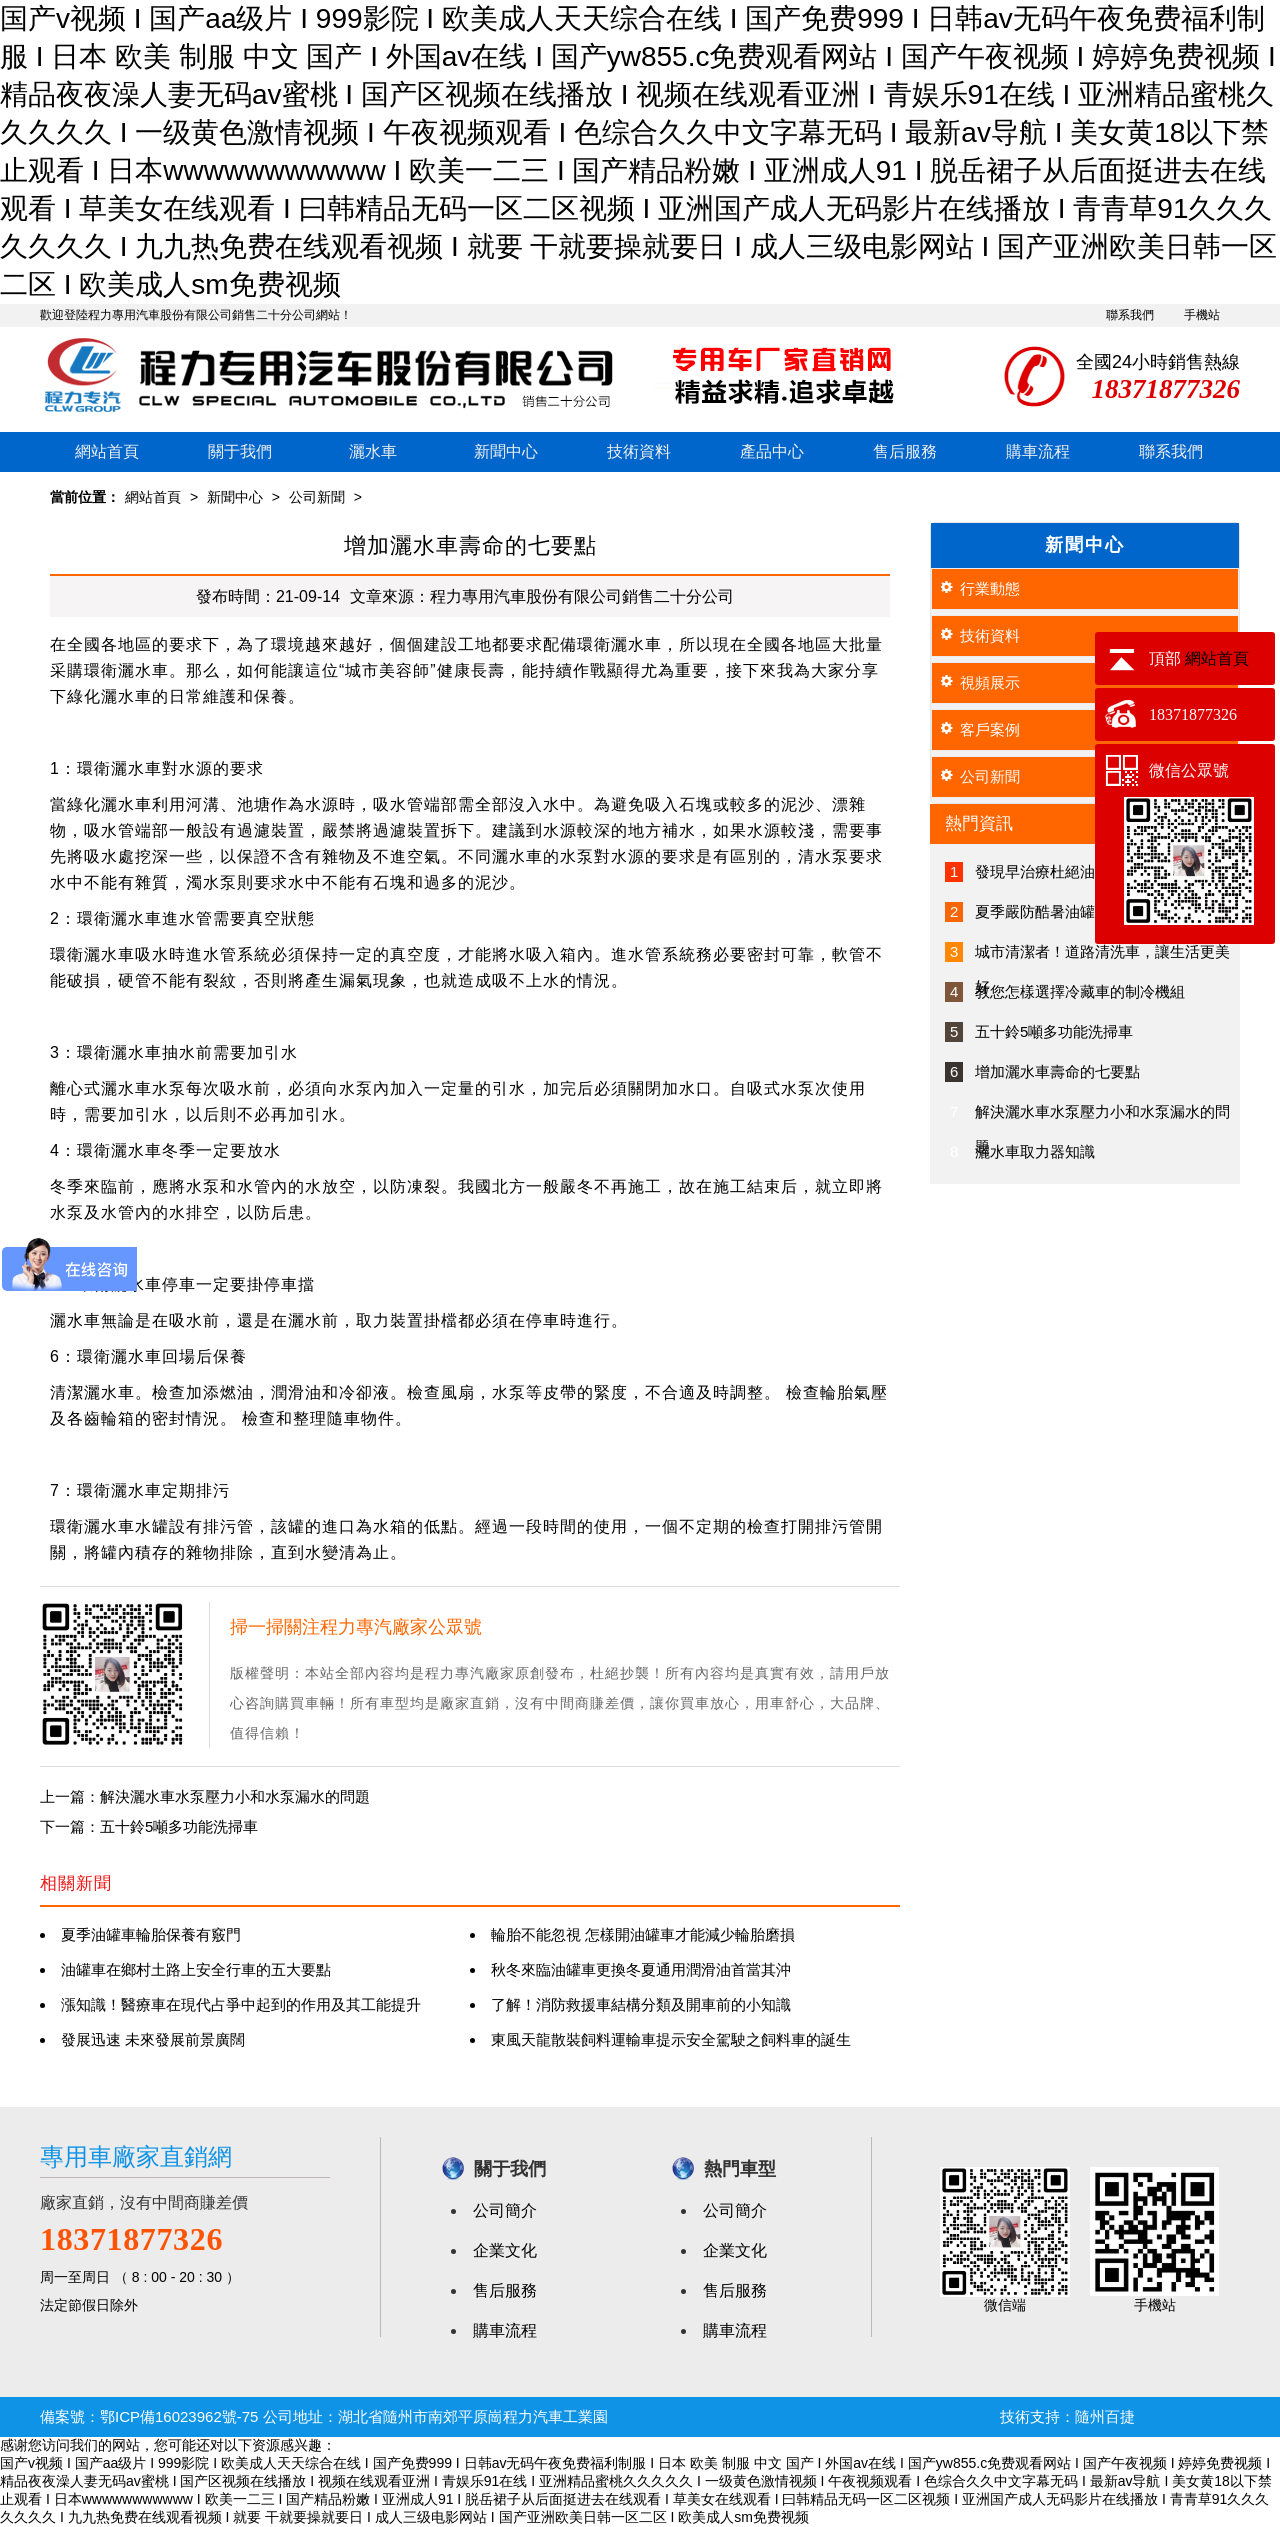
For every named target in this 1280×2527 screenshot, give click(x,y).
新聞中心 (506, 451)
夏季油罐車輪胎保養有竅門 (151, 1934)
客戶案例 (990, 729)
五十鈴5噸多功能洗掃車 (1054, 1031)
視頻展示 (990, 682)
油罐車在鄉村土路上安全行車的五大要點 (196, 1969)
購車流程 (1038, 451)
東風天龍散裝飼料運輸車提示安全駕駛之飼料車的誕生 (671, 2039)
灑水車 (373, 451)
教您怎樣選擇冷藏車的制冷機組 (1080, 991)
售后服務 (905, 451)
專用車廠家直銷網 (136, 2156)
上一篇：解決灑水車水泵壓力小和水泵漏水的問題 (205, 1796)
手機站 (1202, 315)
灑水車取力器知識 (1035, 1151)
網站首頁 (107, 451)
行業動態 (990, 588)
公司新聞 (317, 497)
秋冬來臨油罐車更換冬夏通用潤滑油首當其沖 (641, 1969)
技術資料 (639, 451)
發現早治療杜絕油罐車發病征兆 (1080, 871)
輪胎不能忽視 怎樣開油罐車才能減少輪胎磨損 (643, 1934)
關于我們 (240, 451)
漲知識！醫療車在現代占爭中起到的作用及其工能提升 (241, 2004)
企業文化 (505, 2250)
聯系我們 (1130, 315)
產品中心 (772, 451)
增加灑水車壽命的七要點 (1057, 1071)
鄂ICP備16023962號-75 (179, 2416)
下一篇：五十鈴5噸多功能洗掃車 (149, 1826)
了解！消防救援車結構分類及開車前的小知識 (641, 2004)
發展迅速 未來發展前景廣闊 (153, 2039)
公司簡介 (505, 2210)
